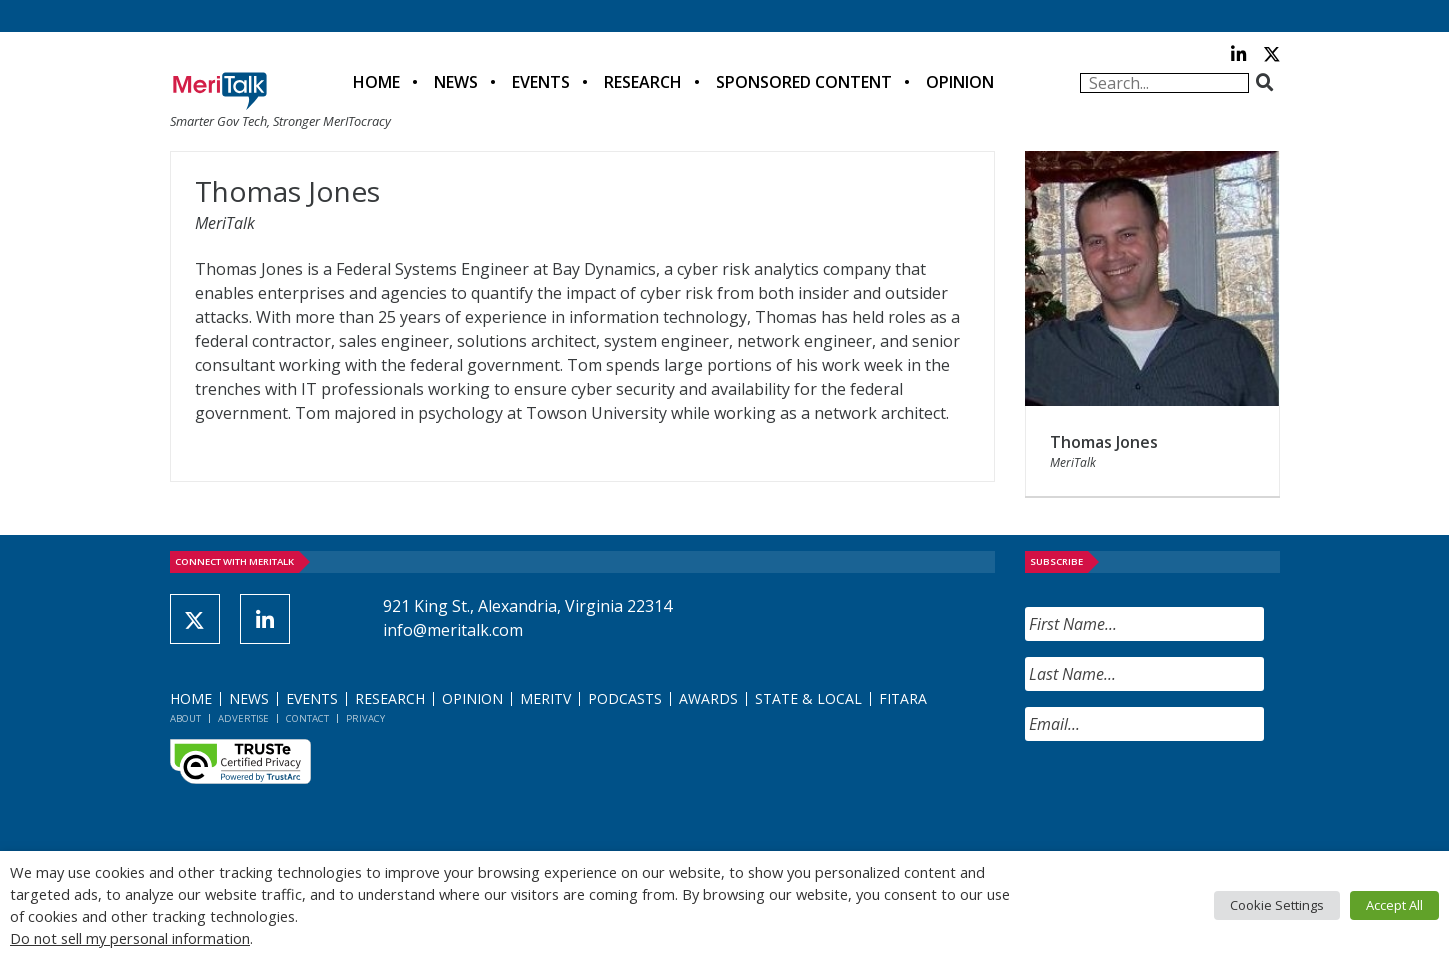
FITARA (903, 698)
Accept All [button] (1394, 905)
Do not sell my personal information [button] (130, 938)
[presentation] (1177, 796)
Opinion (960, 82)
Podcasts (625, 698)
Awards (708, 698)
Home (376, 82)
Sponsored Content (804, 82)
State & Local (808, 698)
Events (541, 82)
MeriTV (545, 698)
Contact (307, 718)
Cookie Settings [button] (1277, 905)
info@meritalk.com (453, 630)
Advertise (243, 718)
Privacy (365, 718)
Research (643, 82)
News (456, 82)
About (185, 718)
